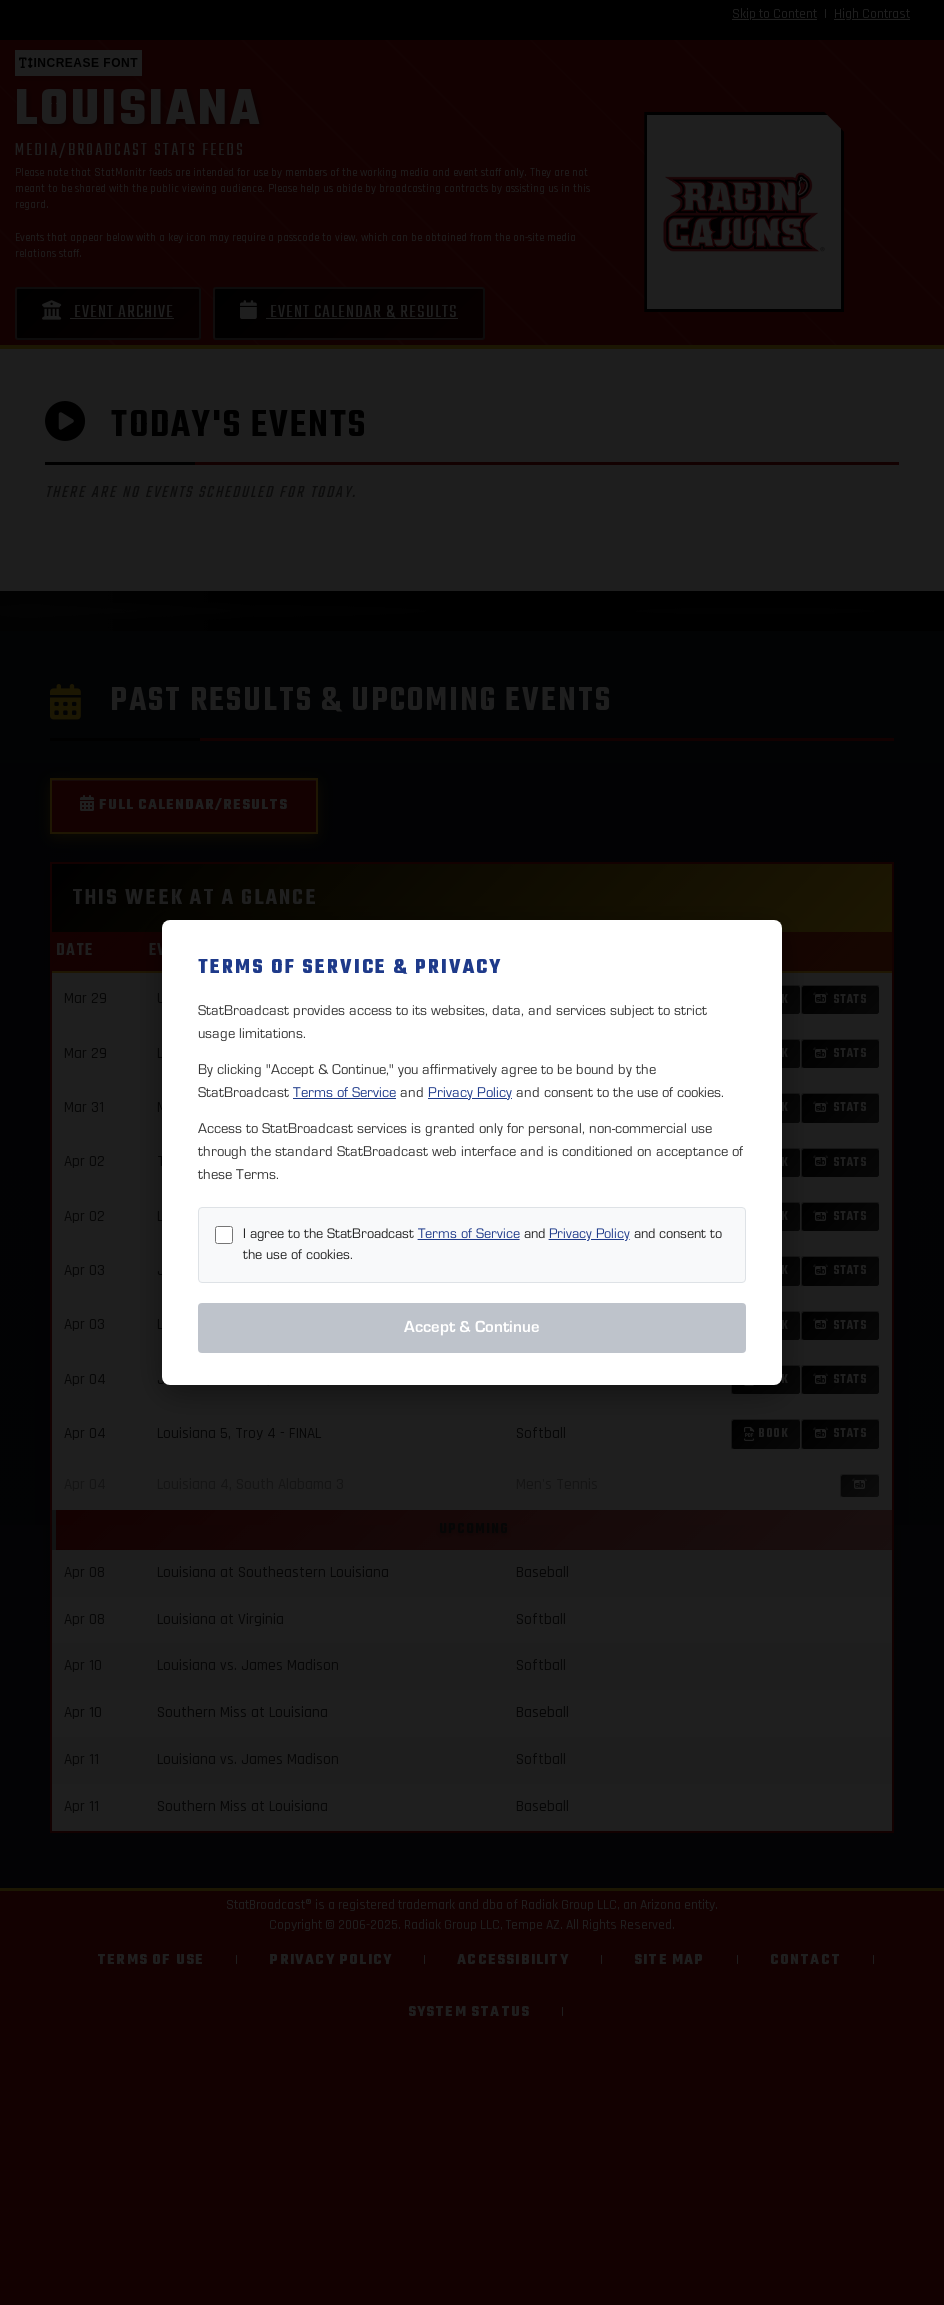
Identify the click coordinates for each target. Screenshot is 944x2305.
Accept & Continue (472, 1327)
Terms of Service (344, 1092)
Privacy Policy (470, 1092)
